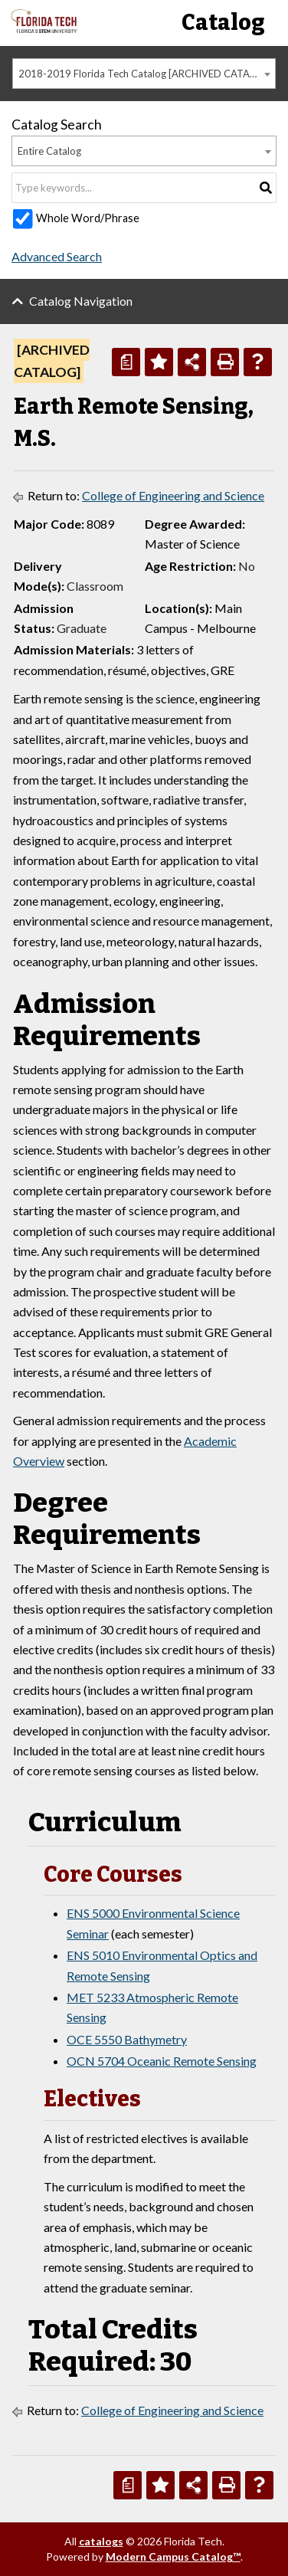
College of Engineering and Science (173, 495)
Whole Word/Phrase (87, 217)
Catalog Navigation (81, 300)
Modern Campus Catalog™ (173, 2556)
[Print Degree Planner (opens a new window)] (126, 362)
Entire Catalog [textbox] (49, 151)
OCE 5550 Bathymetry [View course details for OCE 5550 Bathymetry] (127, 2039)
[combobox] (144, 73)
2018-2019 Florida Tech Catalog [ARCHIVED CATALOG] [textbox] (145, 73)
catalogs (101, 2541)
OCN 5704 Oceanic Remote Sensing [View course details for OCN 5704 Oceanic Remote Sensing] (162, 2060)
